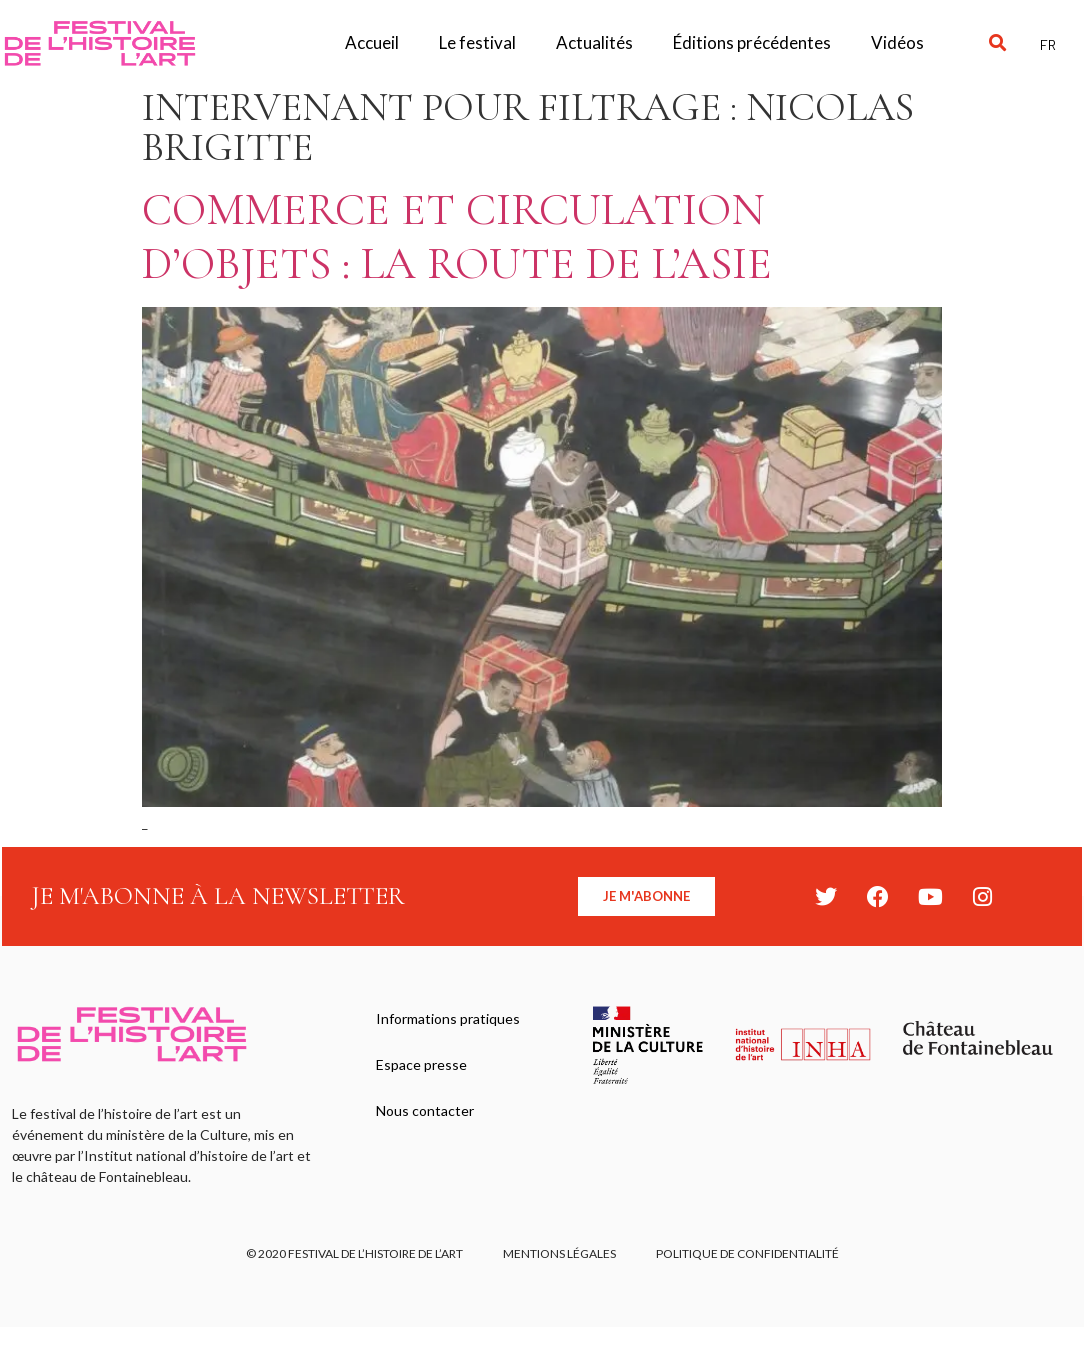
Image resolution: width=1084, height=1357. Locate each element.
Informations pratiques (448, 1018)
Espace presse (421, 1064)
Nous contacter (425, 1110)
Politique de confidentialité (747, 1253)
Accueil (372, 42)
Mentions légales (559, 1253)
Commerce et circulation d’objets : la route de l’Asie (457, 236)
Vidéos (897, 42)
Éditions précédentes (752, 42)
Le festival (477, 42)
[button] (998, 43)
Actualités (594, 42)
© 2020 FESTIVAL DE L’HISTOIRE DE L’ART (354, 1253)
